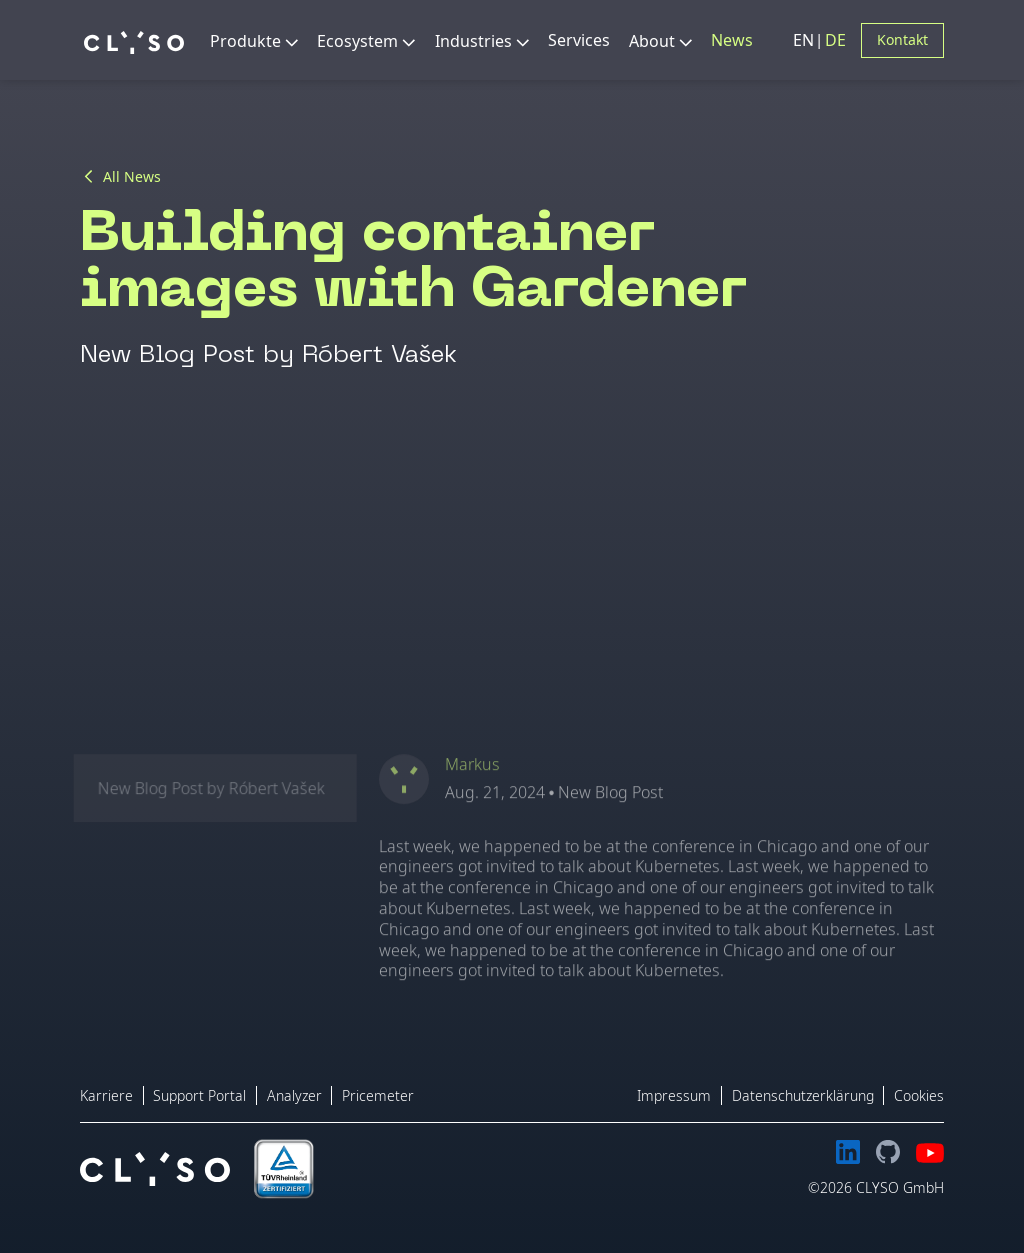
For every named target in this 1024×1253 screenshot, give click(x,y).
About (652, 41)
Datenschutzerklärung (803, 1095)
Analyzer (294, 1095)
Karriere (106, 1095)
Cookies (919, 1095)
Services (579, 40)
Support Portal (199, 1095)
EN (805, 40)
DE (835, 40)
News (732, 40)
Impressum (674, 1095)
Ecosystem (357, 41)
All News (132, 177)
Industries (473, 41)
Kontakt (902, 39)
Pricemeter (378, 1095)
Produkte (245, 41)
